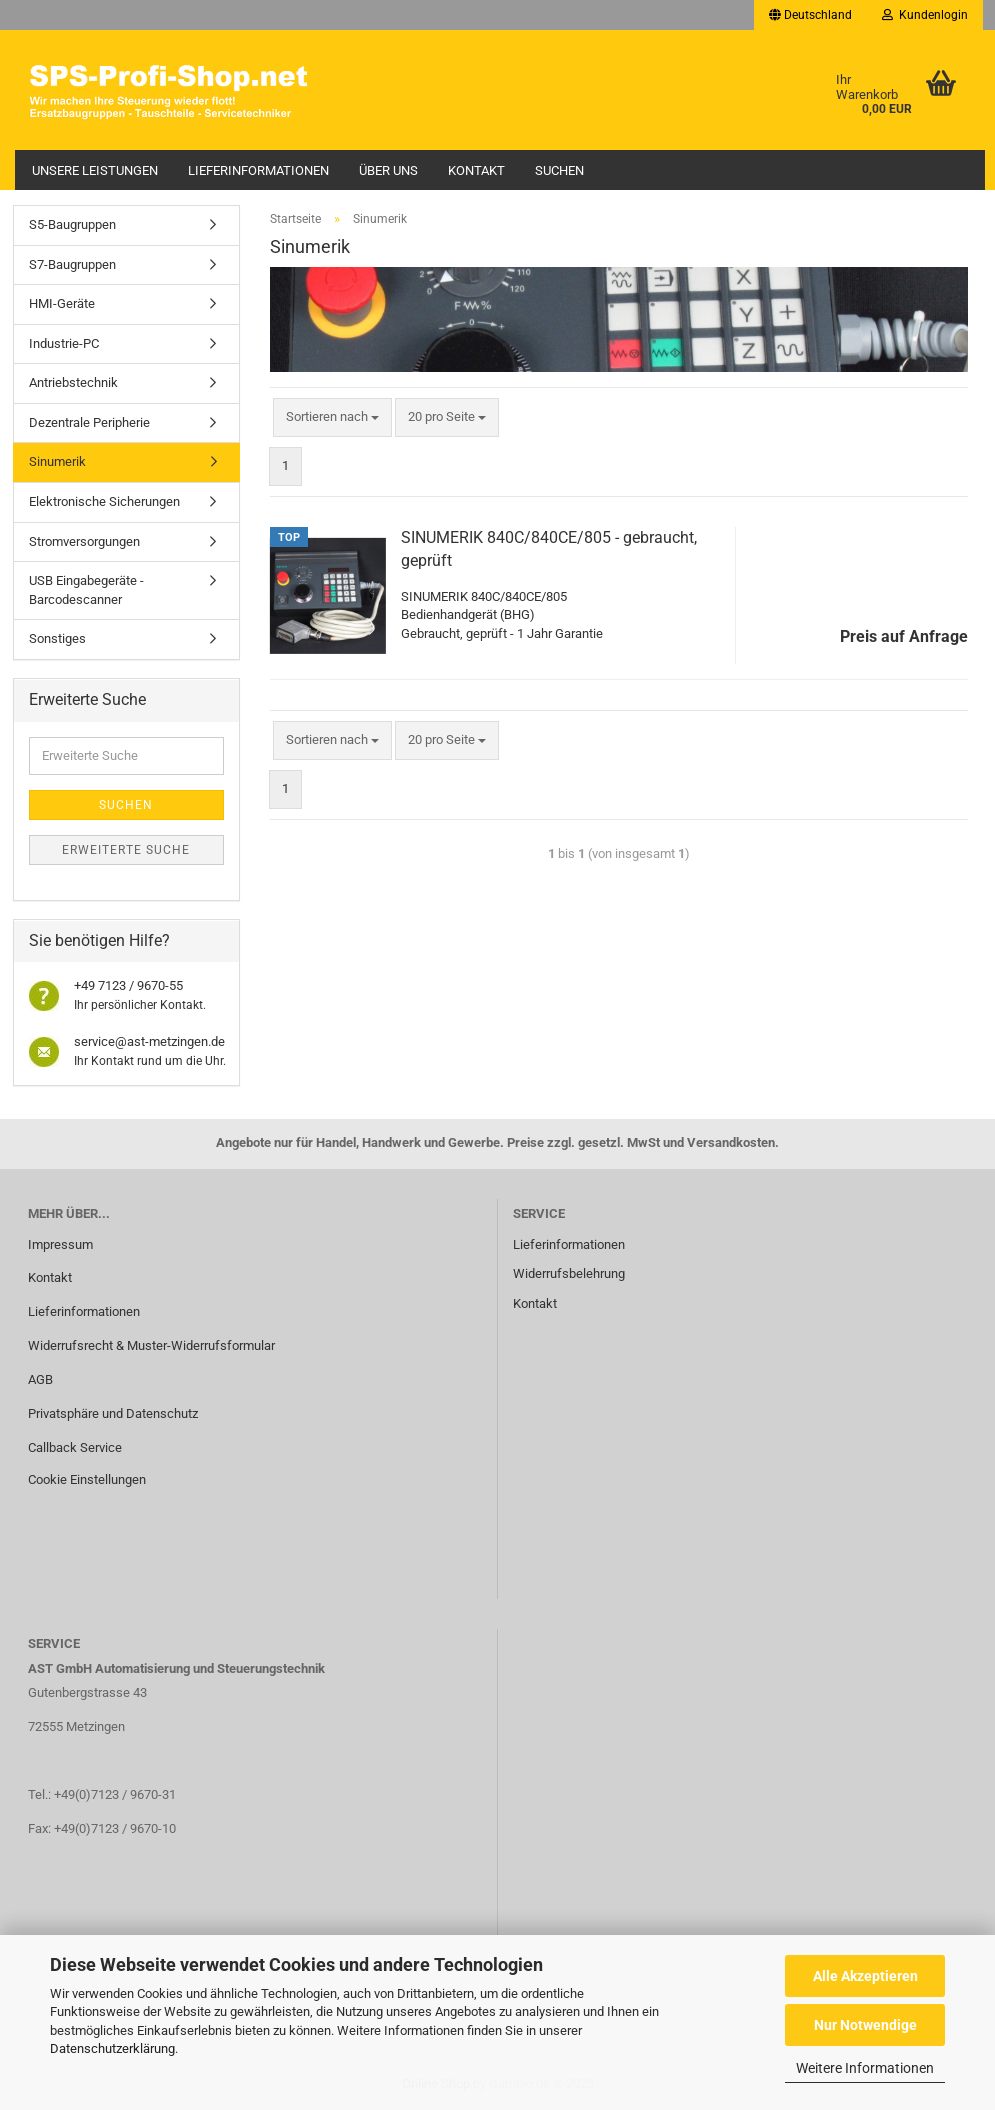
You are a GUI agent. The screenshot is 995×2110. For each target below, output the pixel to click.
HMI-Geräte (62, 303)
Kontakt (476, 170)
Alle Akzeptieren (865, 1976)
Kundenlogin (925, 15)
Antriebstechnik (73, 382)
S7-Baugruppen (72, 264)
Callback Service (75, 1447)
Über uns (388, 170)
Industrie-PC (64, 343)
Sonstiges (57, 638)
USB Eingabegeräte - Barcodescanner (86, 590)
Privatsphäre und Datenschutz (113, 1413)
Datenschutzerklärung (112, 2048)
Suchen (559, 170)
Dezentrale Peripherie (89, 422)
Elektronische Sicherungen (104, 501)
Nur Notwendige (865, 2025)
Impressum (60, 1244)
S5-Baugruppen (72, 224)
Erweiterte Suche (126, 850)
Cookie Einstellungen (87, 1479)
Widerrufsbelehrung (569, 1273)
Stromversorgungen (84, 541)
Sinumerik (57, 461)
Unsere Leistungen (95, 170)
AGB (40, 1379)
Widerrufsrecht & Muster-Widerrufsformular (151, 1345)
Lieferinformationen (258, 170)
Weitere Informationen (865, 2068)
